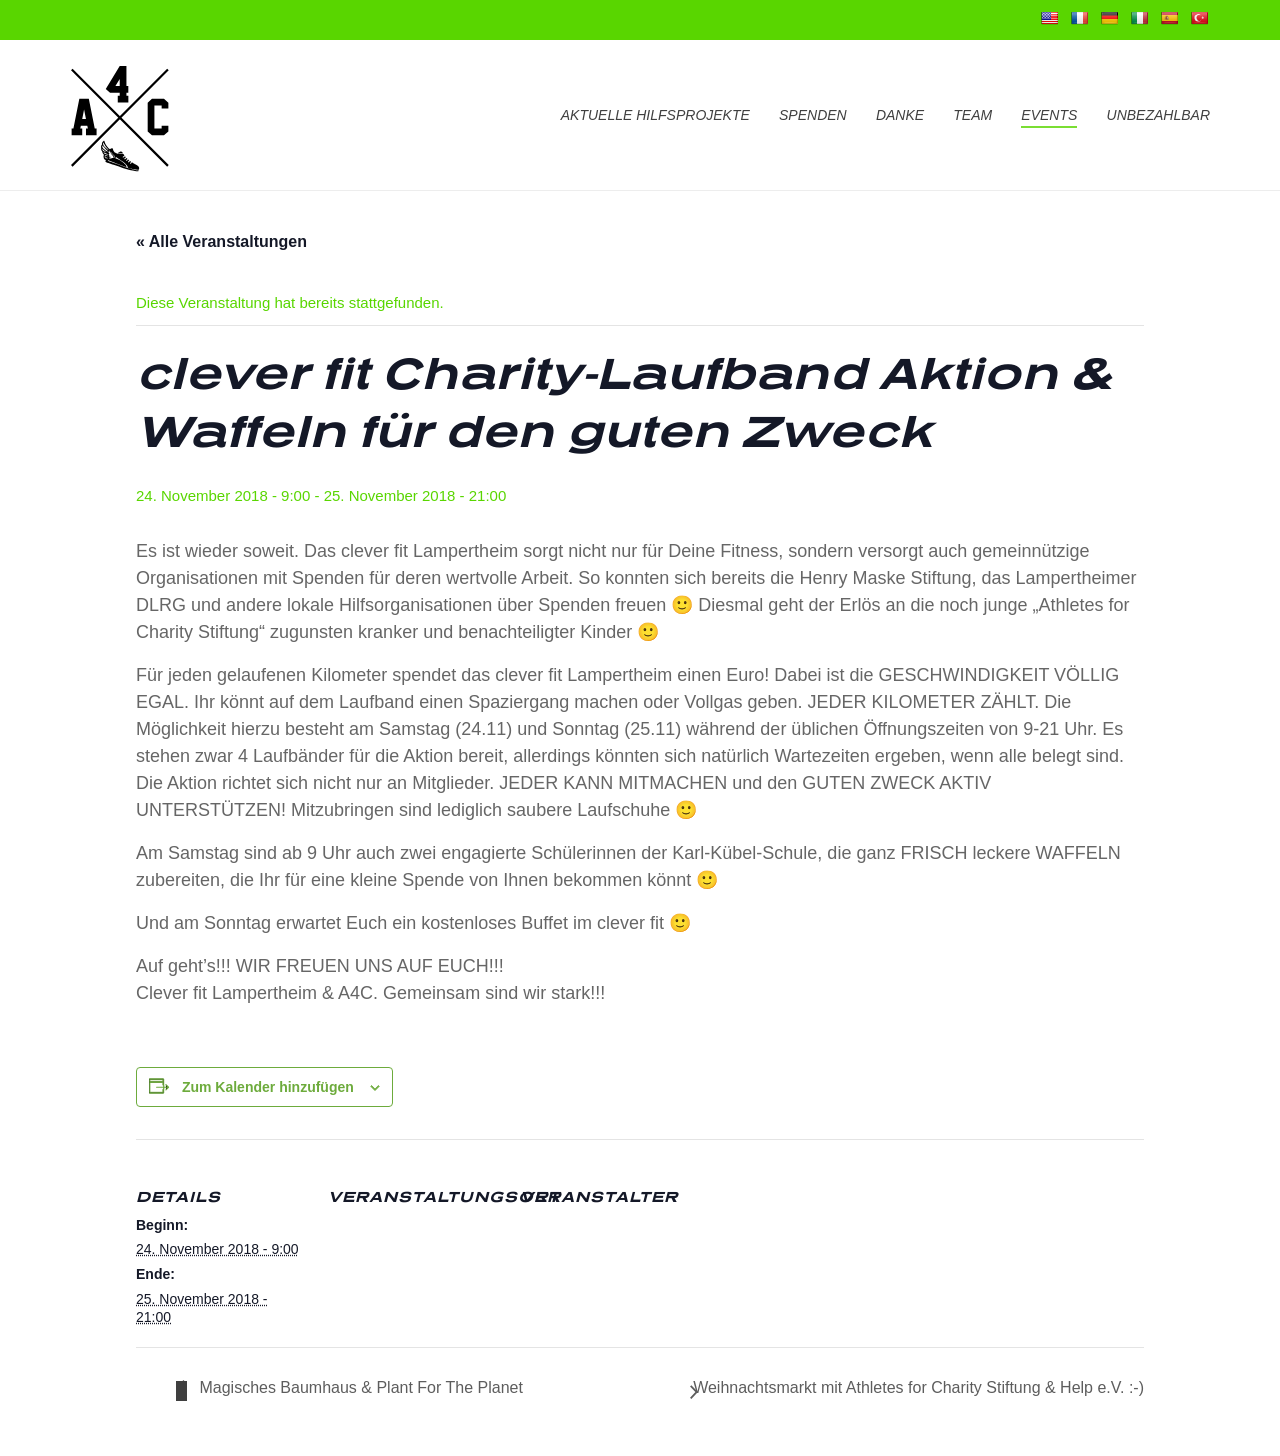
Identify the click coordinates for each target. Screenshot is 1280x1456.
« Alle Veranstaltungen (221, 241)
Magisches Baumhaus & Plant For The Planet (359, 1387)
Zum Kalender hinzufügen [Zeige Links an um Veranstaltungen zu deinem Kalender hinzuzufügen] (268, 1087)
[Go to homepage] (120, 115)
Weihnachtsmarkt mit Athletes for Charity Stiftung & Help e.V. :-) (918, 1387)
